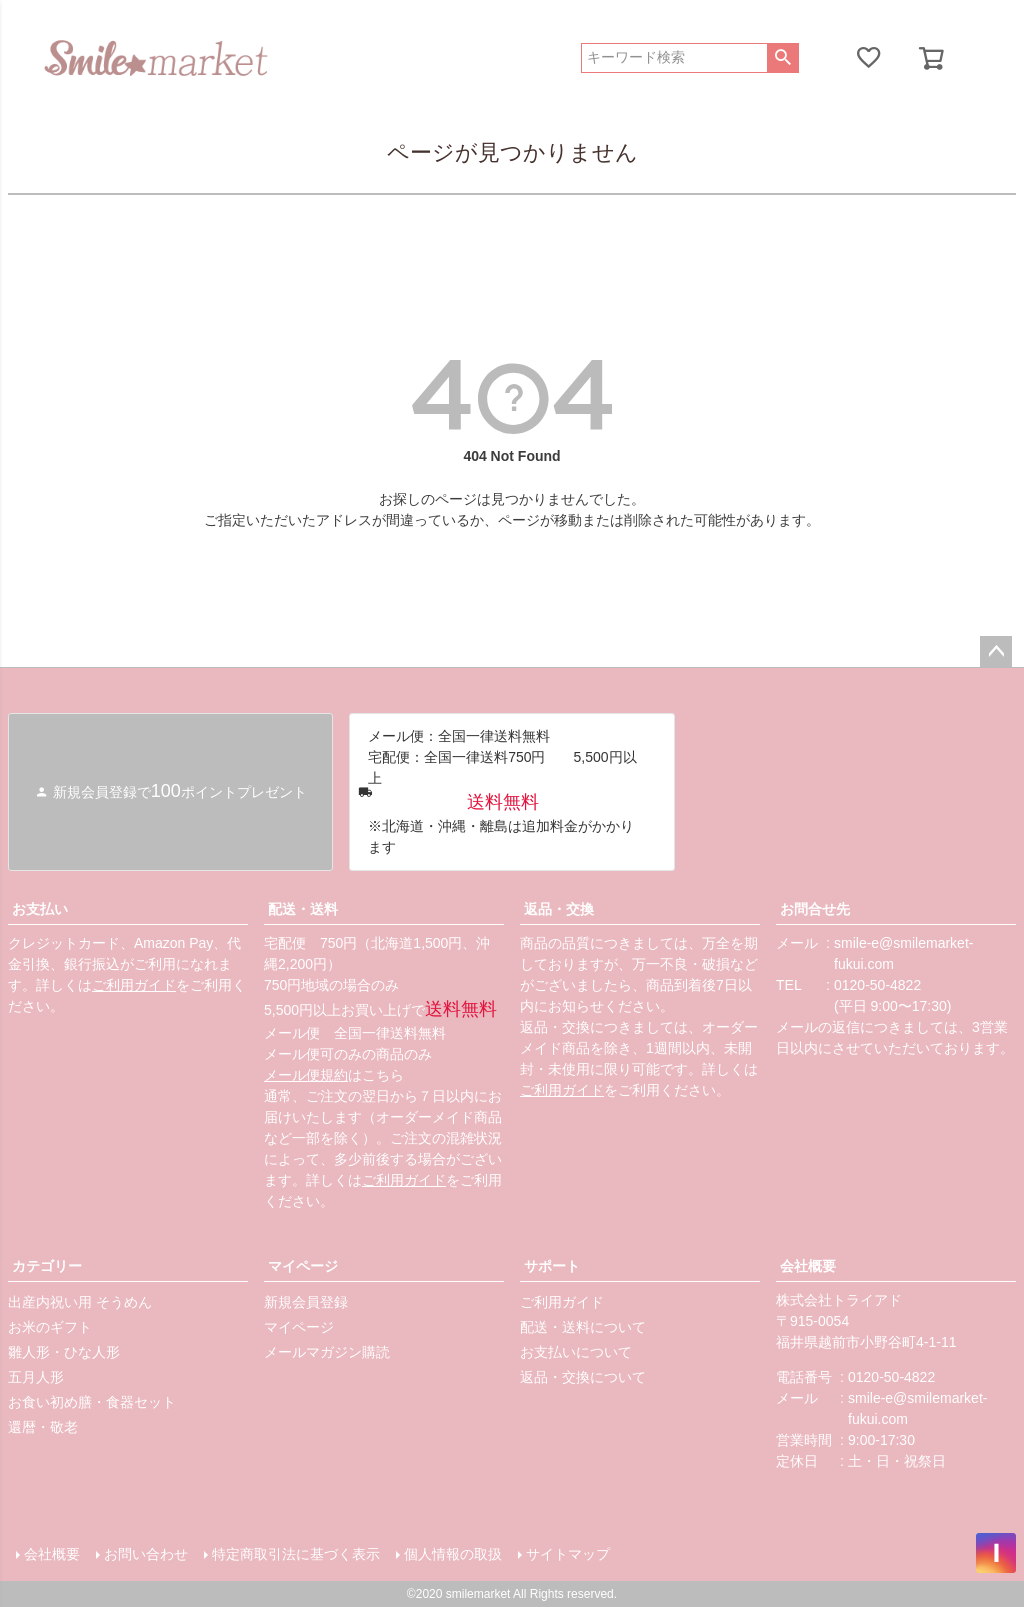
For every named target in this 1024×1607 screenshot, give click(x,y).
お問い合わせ (146, 1554)
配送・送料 (303, 909)
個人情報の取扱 (453, 1554)
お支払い (40, 909)
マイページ (303, 1266)
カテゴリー (47, 1266)
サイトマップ (568, 1554)
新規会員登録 (306, 1302)
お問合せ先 (815, 909)
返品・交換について (583, 1377)
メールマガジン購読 (327, 1352)
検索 (782, 58)
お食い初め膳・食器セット (92, 1402)
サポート (552, 1266)
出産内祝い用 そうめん (80, 1302)
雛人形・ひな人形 (64, 1352)
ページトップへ (996, 652)
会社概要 (808, 1266)
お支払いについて (576, 1352)
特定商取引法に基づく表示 (296, 1554)
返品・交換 (559, 909)
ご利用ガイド (134, 985)
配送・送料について (583, 1327)
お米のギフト (50, 1327)
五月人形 (36, 1377)
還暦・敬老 (43, 1427)
